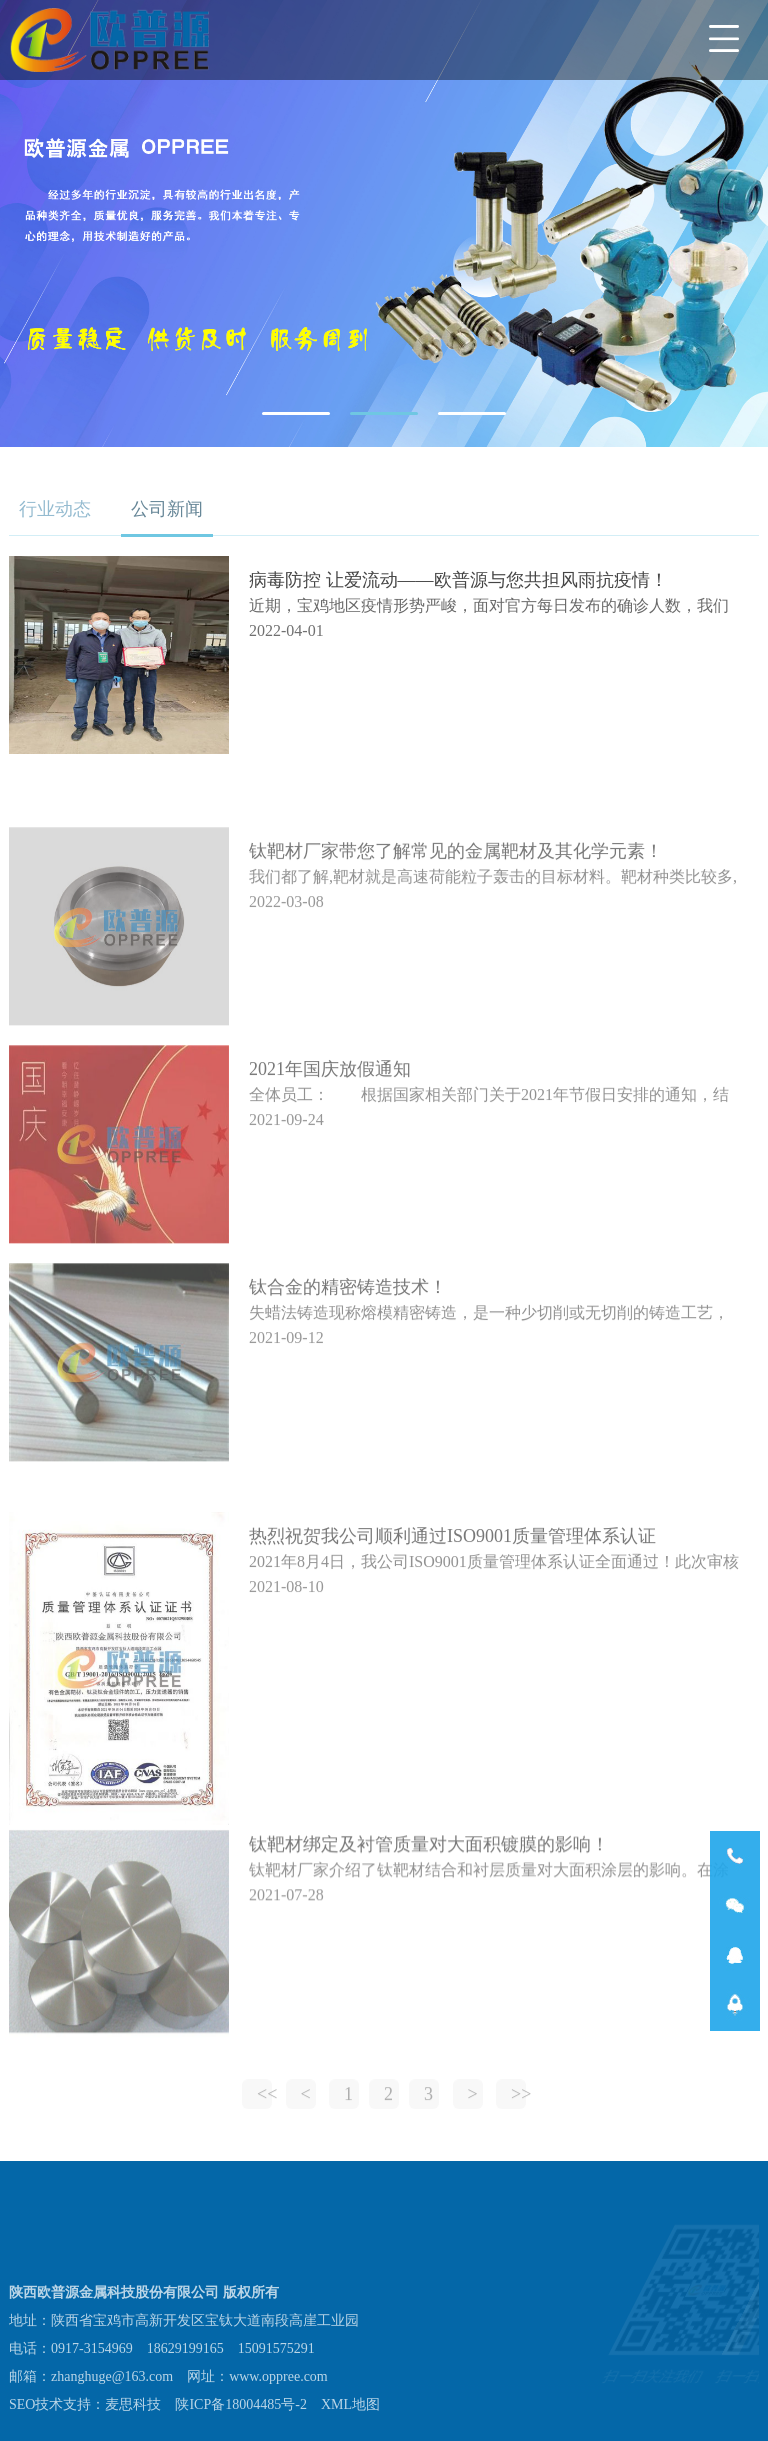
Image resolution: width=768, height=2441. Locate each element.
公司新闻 (167, 509)
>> (518, 2105)
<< (264, 2105)
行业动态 (55, 509)
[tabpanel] (384, 223)
